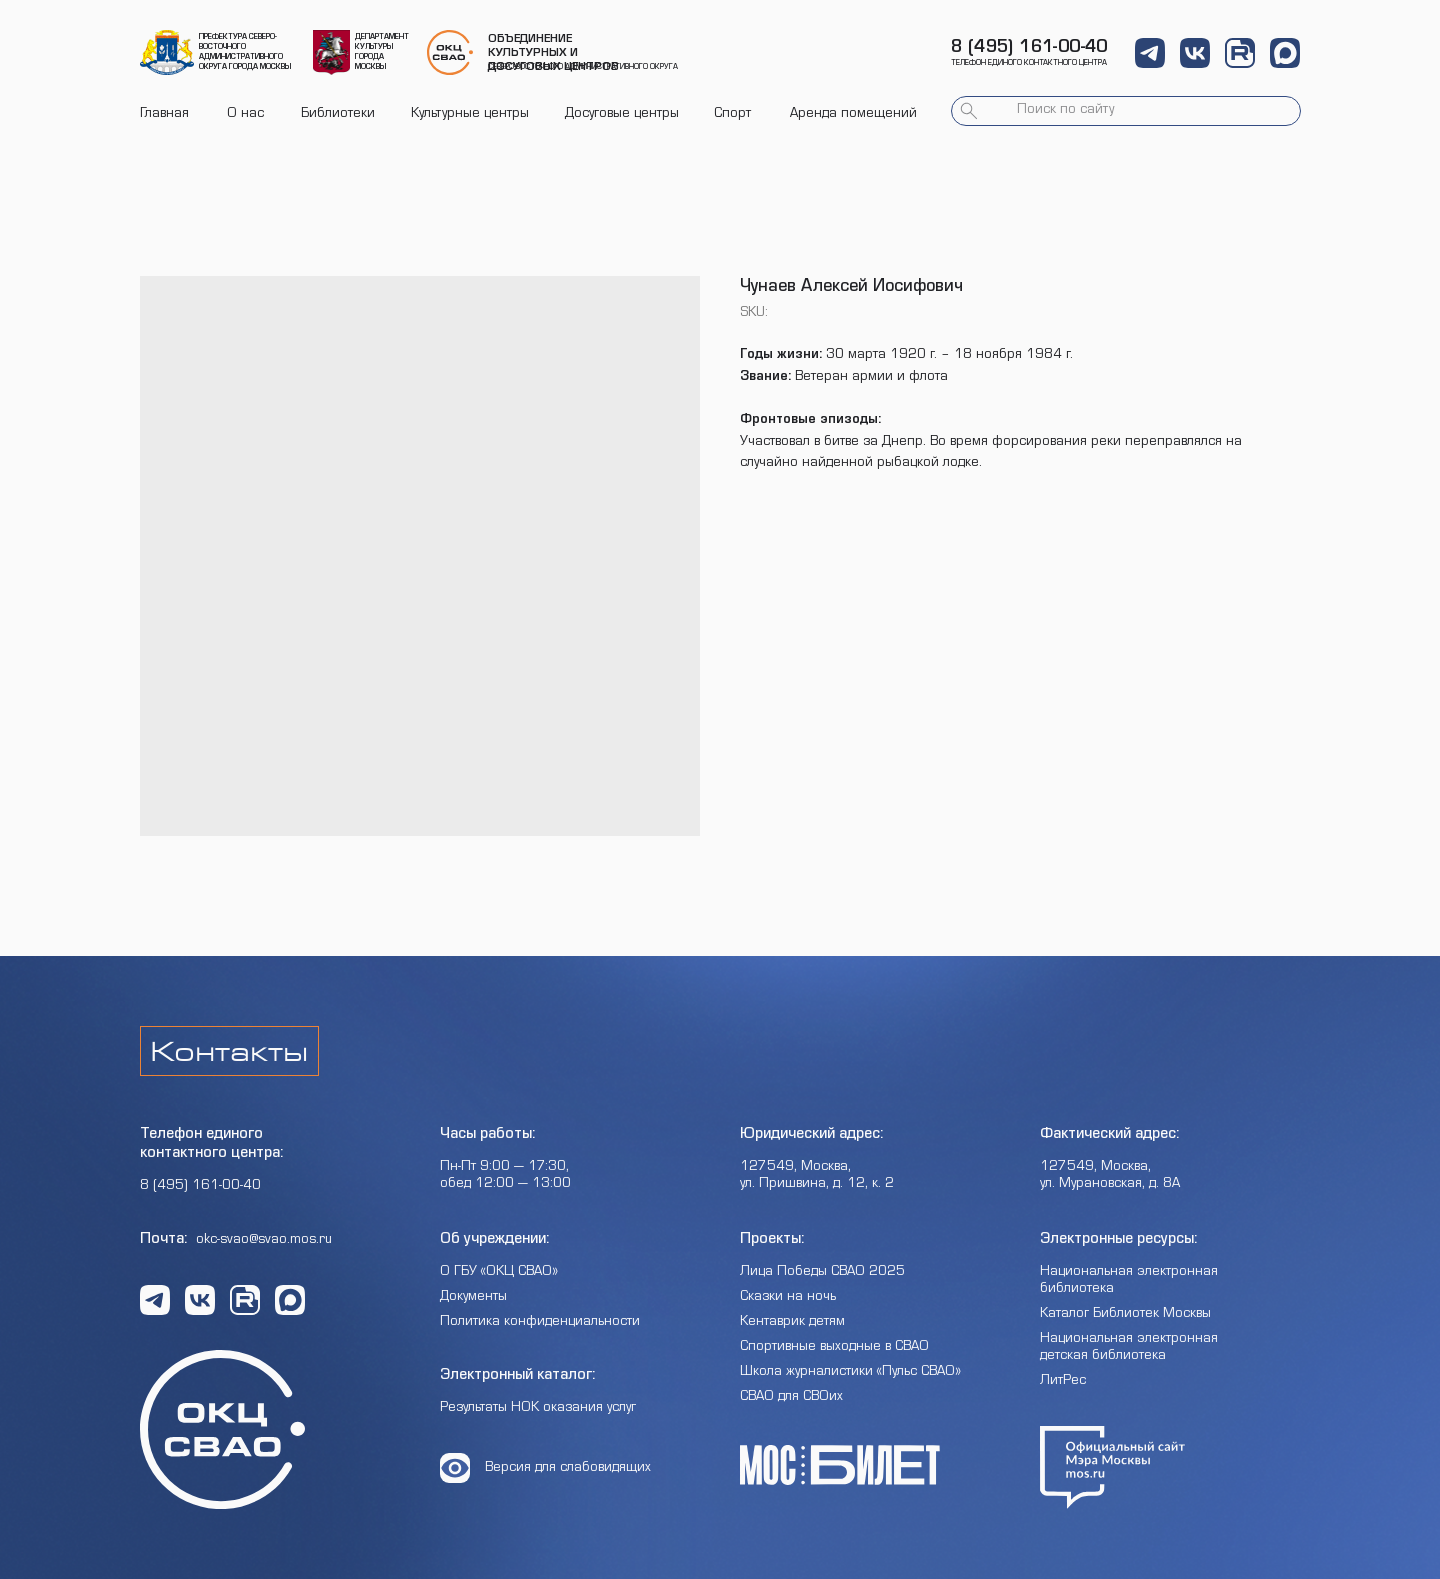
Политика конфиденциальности (540, 1323)
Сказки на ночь (788, 1298)
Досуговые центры (622, 115)
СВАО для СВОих (791, 1398)
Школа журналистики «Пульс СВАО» (850, 1373)
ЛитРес (1063, 1382)
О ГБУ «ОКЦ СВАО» (499, 1273)
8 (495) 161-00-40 (1029, 49)
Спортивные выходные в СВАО (834, 1348)
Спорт (732, 115)
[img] (167, 52)
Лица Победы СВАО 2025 (822, 1273)
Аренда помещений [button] (853, 115)
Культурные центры (470, 115)
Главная (164, 115)
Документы (473, 1298)
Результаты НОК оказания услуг (538, 1409)
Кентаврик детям (792, 1323)
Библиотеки (338, 115)
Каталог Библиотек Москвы (1125, 1315)
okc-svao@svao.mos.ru (264, 1241)
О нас (245, 115)
